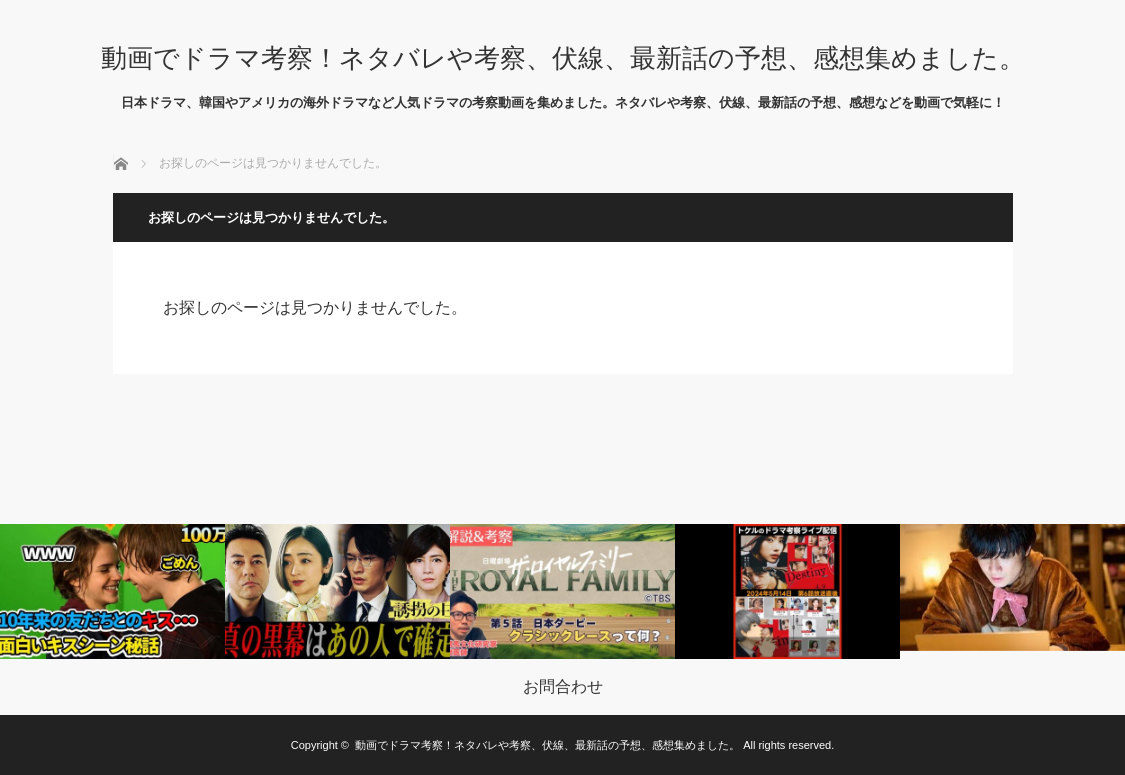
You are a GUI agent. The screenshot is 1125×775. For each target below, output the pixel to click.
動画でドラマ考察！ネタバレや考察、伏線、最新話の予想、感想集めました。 (563, 58)
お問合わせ (563, 687)
